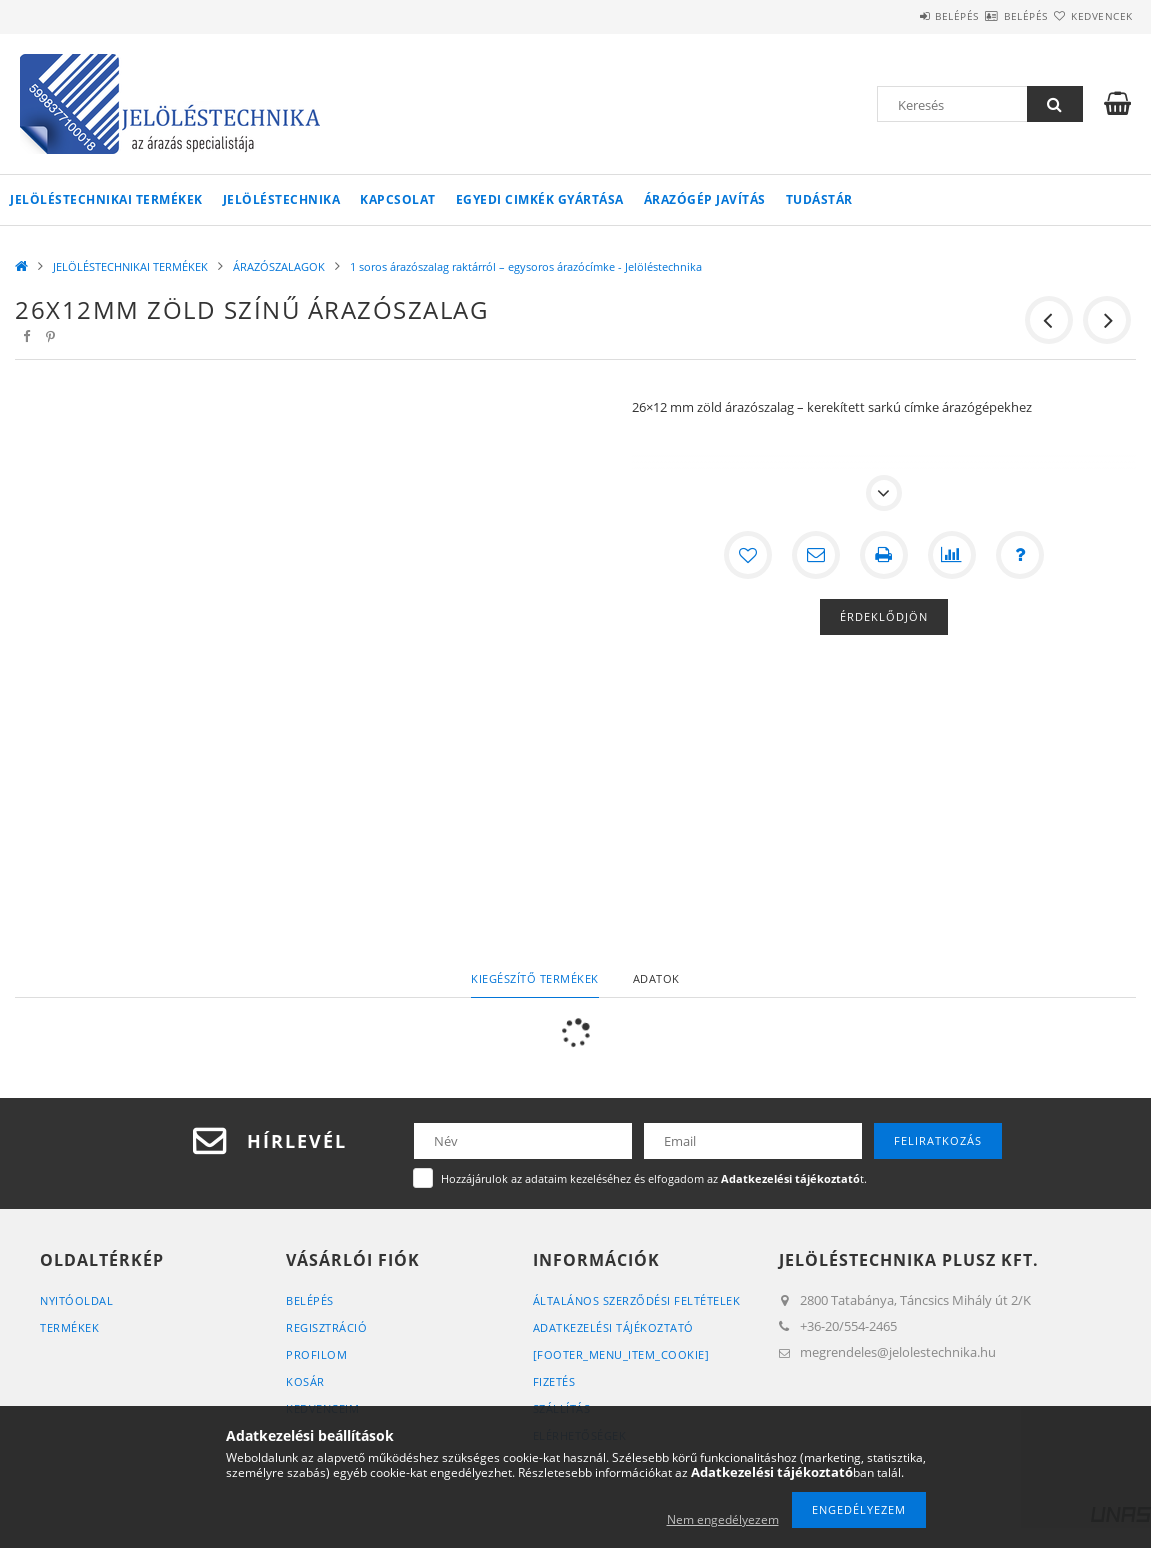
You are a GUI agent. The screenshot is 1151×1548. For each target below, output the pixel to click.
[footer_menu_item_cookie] (621, 1354)
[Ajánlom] (816, 555)
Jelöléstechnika (282, 199)
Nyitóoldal (76, 1300)
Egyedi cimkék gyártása (540, 199)
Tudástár (819, 199)
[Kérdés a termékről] (1020, 555)
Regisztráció (326, 1327)
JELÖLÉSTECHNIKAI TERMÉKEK (106, 199)
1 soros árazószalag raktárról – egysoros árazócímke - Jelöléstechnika (526, 266)
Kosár (305, 1381)
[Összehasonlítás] (952, 555)
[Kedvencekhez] (748, 555)
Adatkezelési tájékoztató (613, 1327)
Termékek (69, 1327)
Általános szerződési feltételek (637, 1300)
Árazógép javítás (705, 199)
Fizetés (554, 1381)
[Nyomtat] (884, 555)
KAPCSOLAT (398, 199)
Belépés (897, 16)
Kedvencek (1090, 16)
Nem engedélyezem (723, 1519)
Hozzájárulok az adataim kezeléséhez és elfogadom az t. (654, 1178)
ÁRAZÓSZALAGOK (279, 266)
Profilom (316, 1354)
